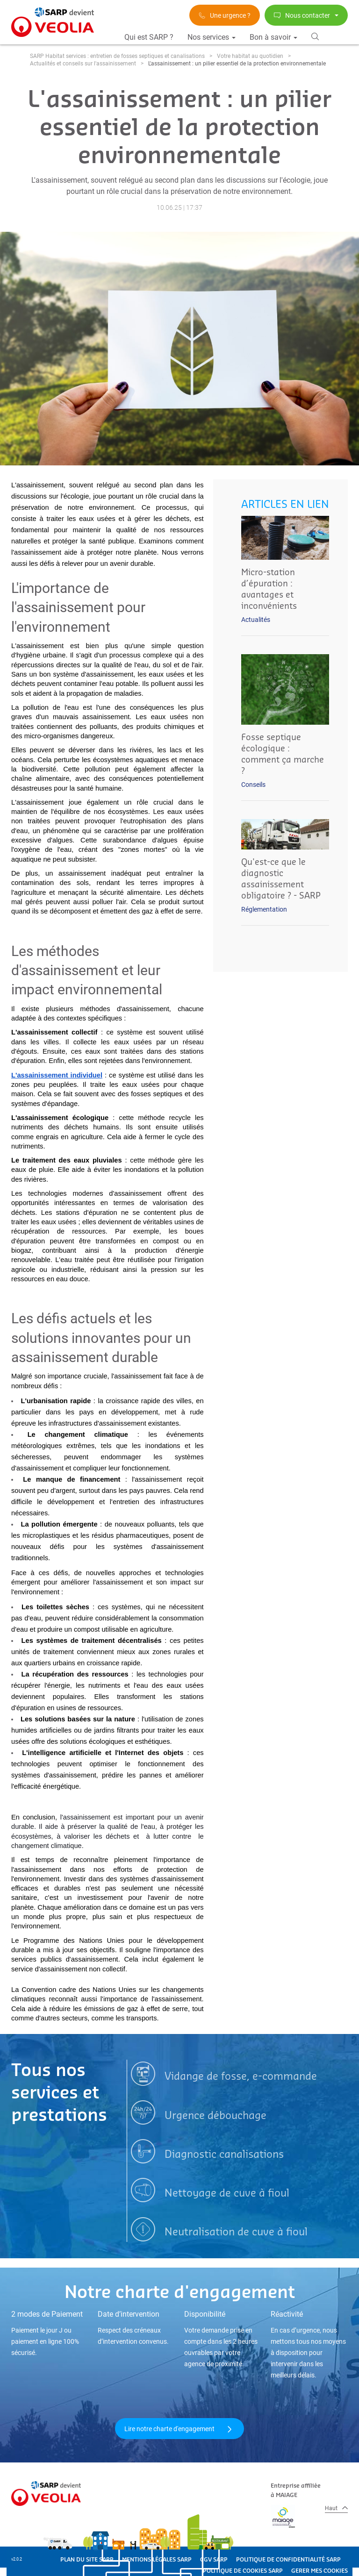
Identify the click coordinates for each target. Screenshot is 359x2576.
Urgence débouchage (215, 2116)
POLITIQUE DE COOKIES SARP (243, 2571)
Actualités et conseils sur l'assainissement (83, 63)
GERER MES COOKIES (319, 2571)
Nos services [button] (211, 37)
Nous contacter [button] (306, 15)
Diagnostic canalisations (224, 2154)
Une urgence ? (225, 15)
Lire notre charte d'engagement (179, 2429)
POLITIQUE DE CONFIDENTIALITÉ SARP (288, 2559)
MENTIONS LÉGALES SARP (157, 2559)
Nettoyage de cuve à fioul (227, 2193)
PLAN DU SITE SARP (87, 2559)
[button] (315, 36)
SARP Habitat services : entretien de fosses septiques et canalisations (117, 56)
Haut (336, 2508)
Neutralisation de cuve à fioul (236, 2232)
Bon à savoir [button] (273, 37)
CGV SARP (214, 2559)
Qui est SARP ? (148, 37)
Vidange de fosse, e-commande (241, 2076)
